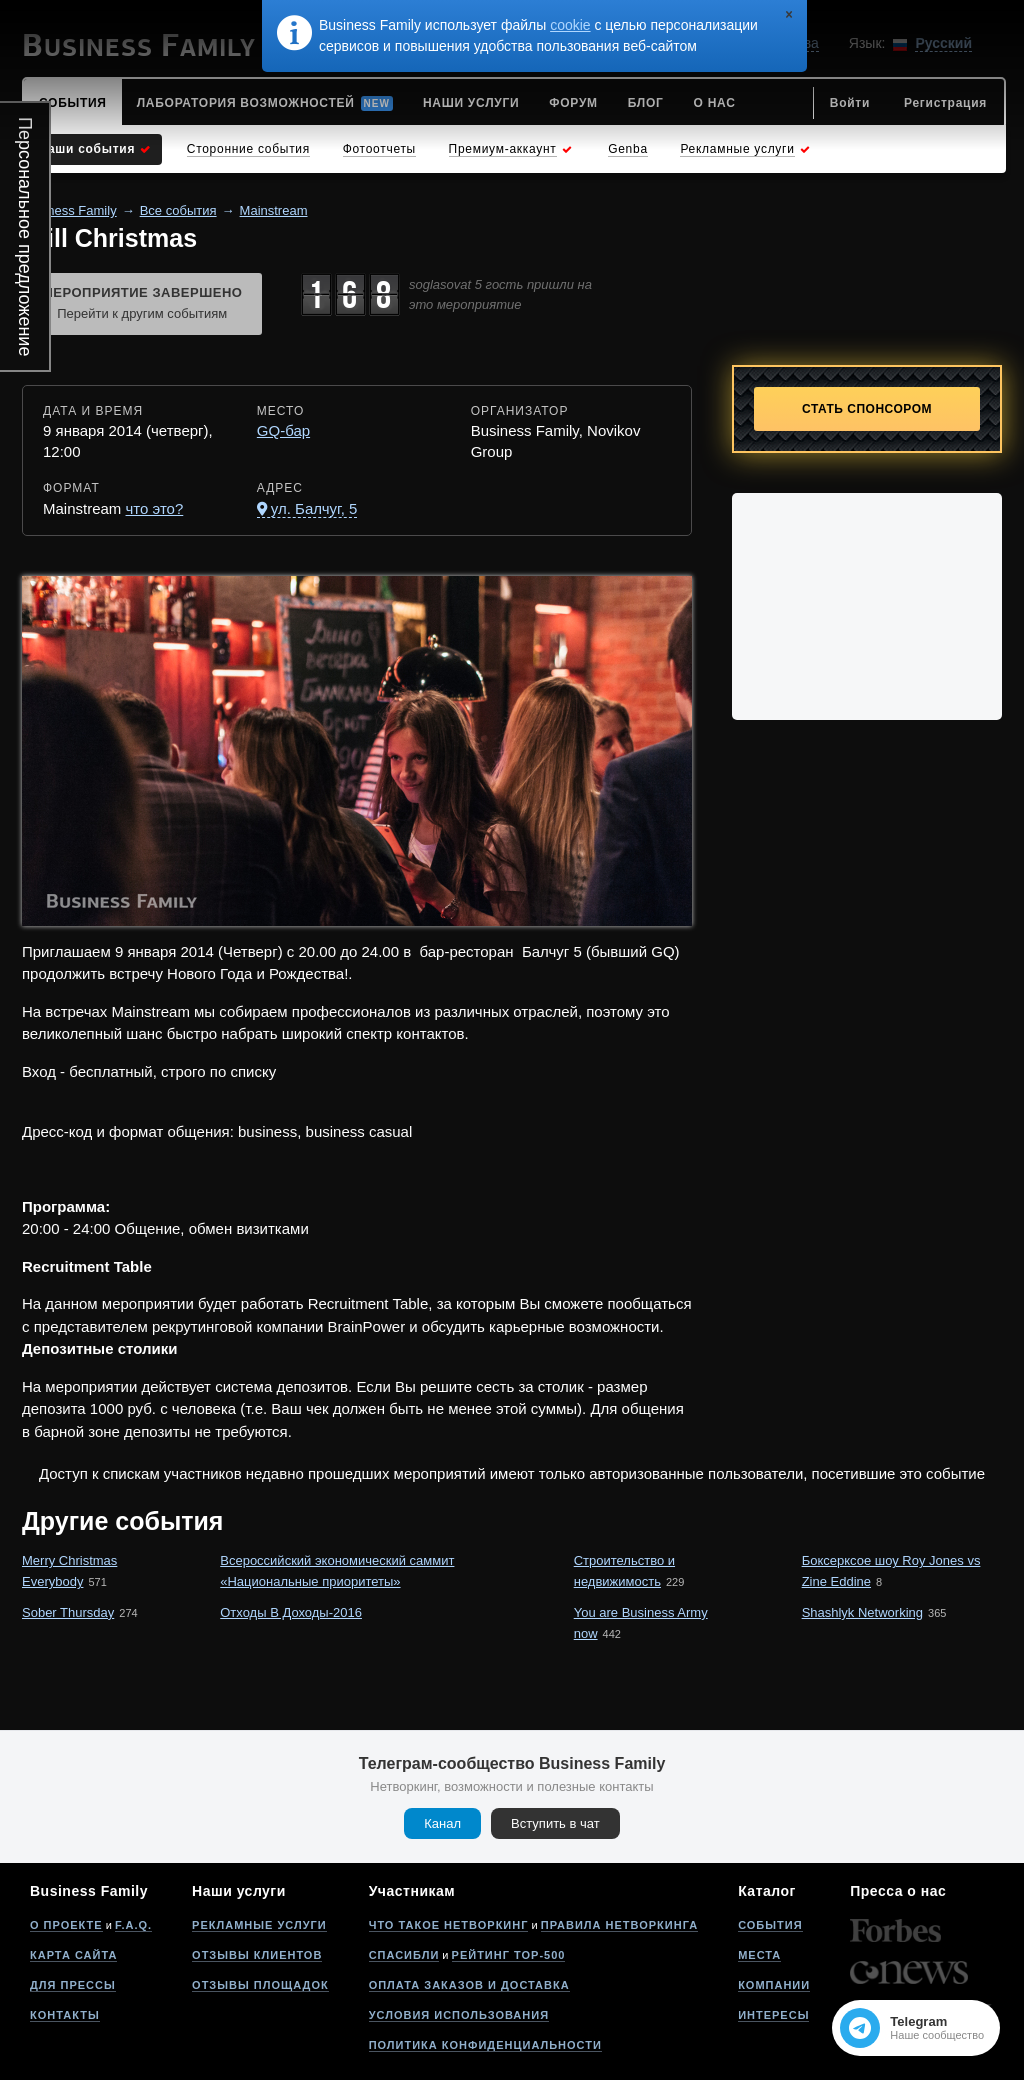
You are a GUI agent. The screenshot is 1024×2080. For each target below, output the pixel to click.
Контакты (65, 2015)
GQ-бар (283, 430)
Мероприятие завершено (142, 305)
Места (759, 1955)
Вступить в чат (555, 1823)
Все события (178, 210)
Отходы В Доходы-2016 (291, 1612)
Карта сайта (73, 1955)
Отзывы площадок (260, 1985)
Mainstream (274, 210)
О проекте (66, 1925)
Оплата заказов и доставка (469, 1985)
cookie (570, 25)
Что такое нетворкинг (449, 1925)
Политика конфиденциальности (485, 2045)
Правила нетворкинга (619, 1925)
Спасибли (404, 1955)
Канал (442, 1823)
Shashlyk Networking (862, 1612)
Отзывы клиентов (257, 1955)
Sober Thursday (68, 1612)
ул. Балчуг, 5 (314, 508)
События (770, 1925)
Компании (774, 1985)
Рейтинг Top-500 (509, 1955)
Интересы (773, 2015)
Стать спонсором (867, 409)
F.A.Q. (133, 1925)
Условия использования (459, 2015)
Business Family (69, 210)
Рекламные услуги (259, 1925)
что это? (155, 508)
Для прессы (73, 1985)
